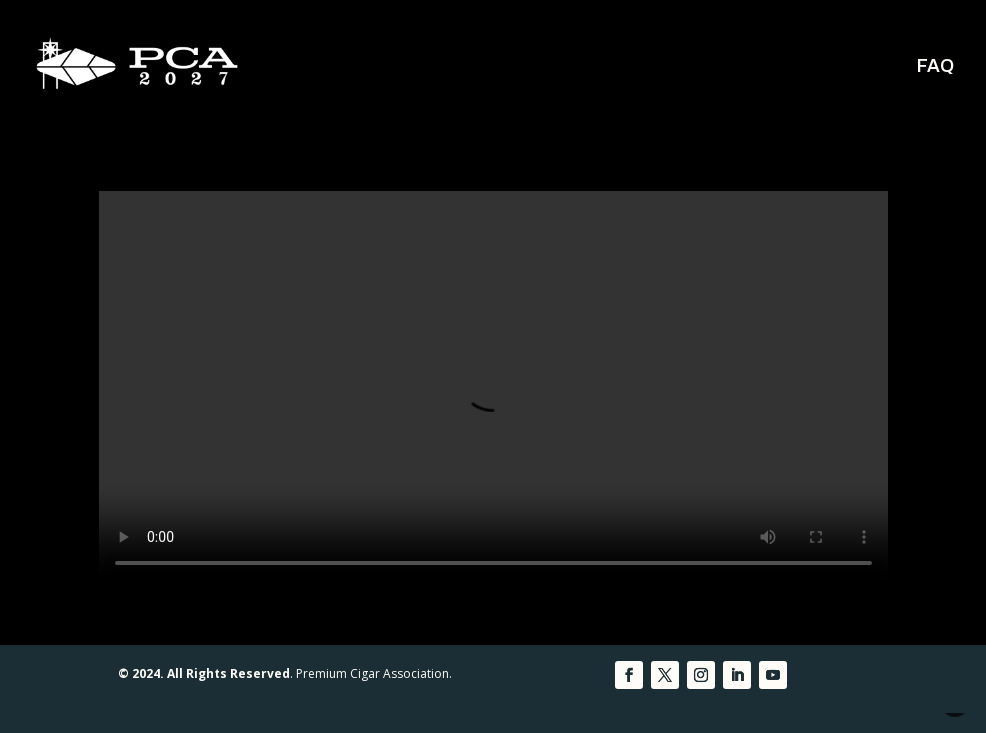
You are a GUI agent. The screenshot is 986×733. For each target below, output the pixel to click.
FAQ (935, 67)
